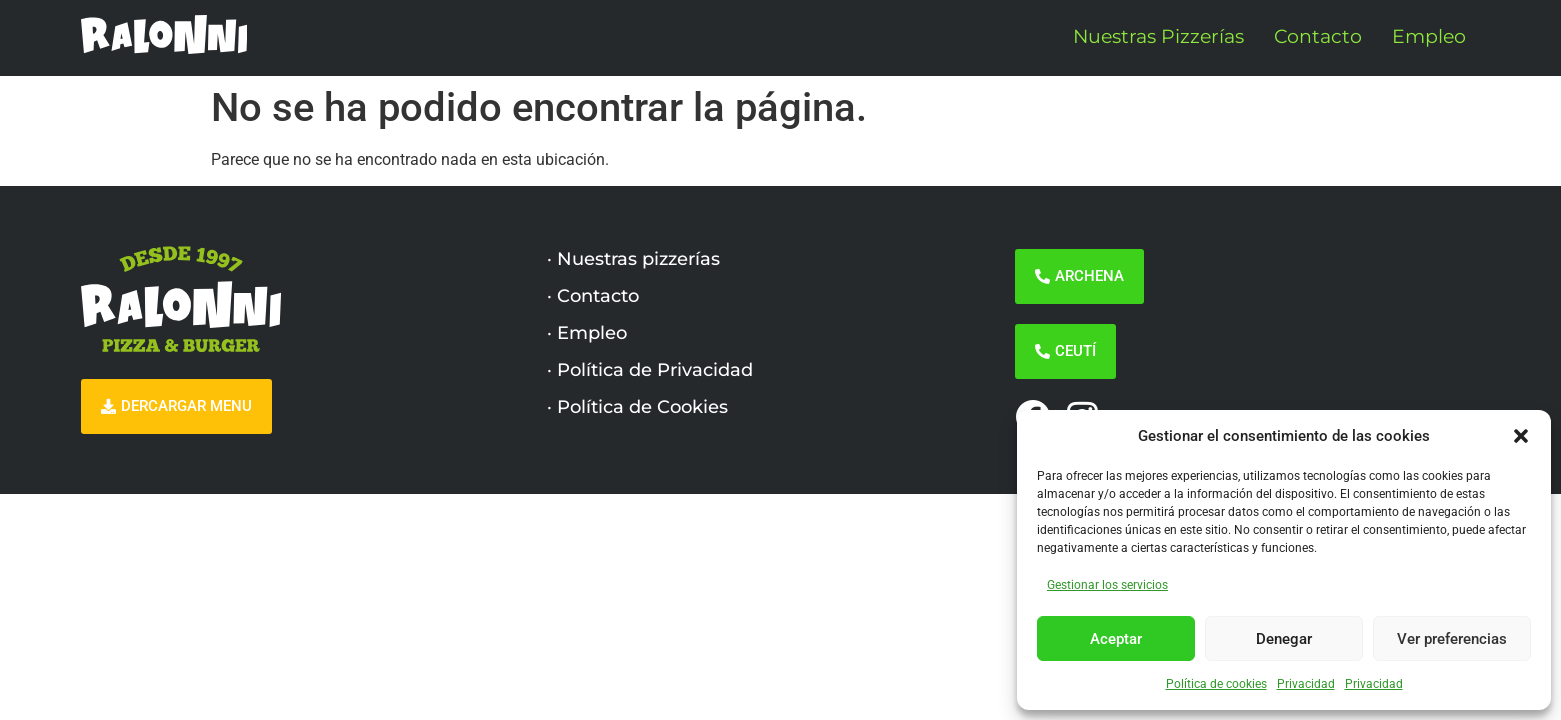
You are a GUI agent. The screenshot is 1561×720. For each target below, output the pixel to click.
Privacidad (1306, 684)
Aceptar (1116, 639)
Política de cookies (1216, 684)
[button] (1521, 436)
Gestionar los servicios (1107, 585)
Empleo (1429, 36)
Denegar (1284, 639)
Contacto (1318, 36)
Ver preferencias (1452, 639)
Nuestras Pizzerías (1158, 36)
